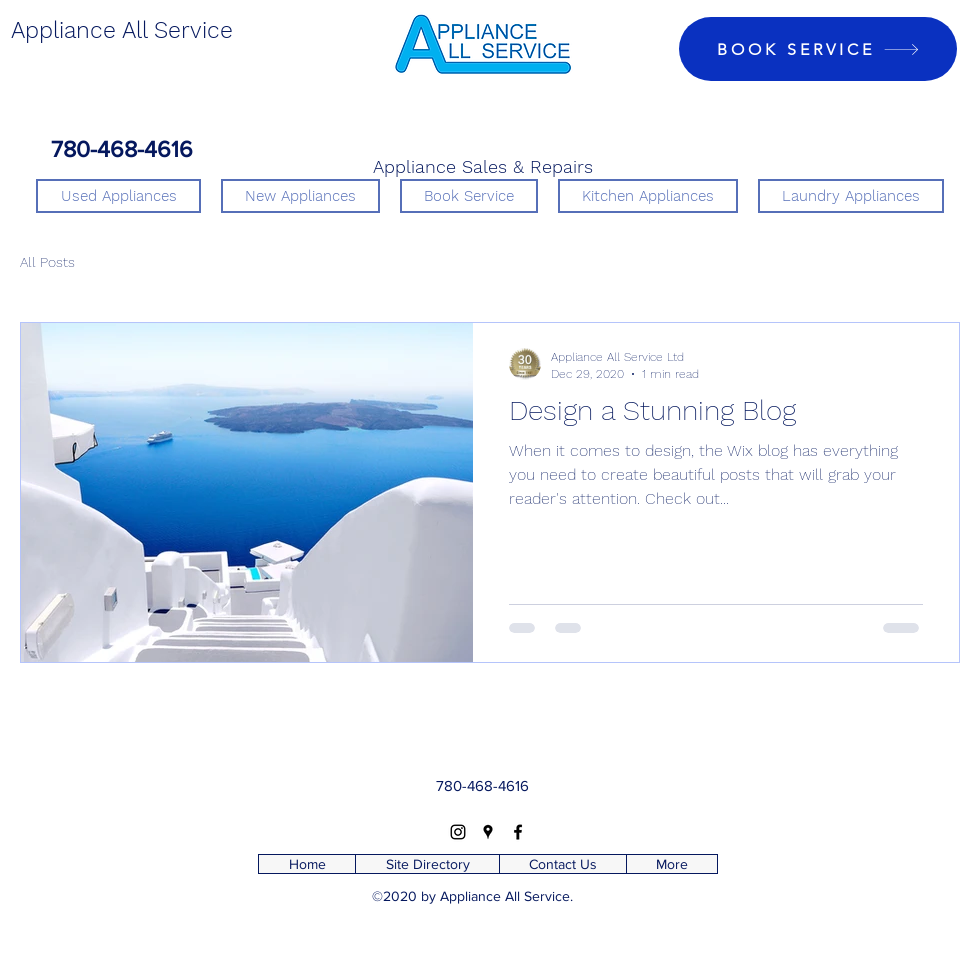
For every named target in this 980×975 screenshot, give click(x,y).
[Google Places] (488, 832)
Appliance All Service (122, 30)
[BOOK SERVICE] (818, 49)
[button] (648, 196)
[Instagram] (458, 832)
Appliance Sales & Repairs (483, 166)
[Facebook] (518, 832)
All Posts (47, 262)
